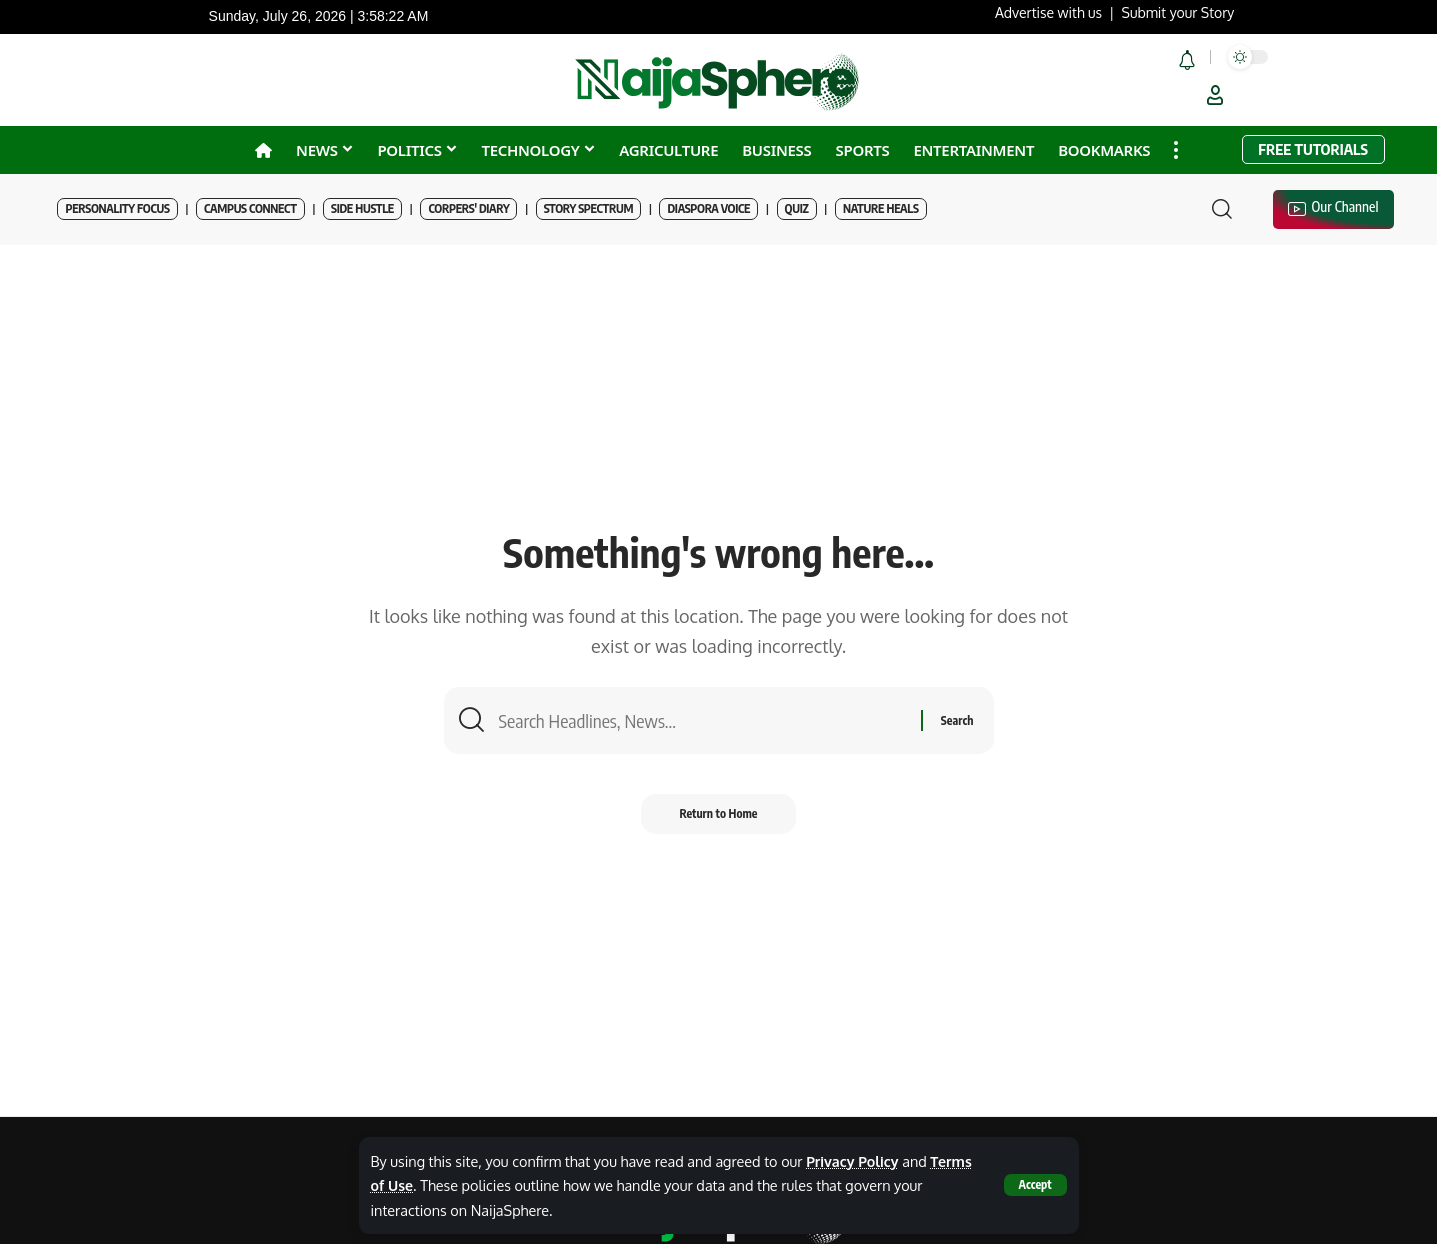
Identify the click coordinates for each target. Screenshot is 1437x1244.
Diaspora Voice (708, 208)
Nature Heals (881, 208)
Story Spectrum (588, 208)
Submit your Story (1178, 12)
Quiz (797, 208)
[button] (1034, 1185)
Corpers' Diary (468, 208)
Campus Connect (250, 208)
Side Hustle (362, 208)
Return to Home (718, 815)
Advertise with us (1048, 12)
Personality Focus (117, 208)
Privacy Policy (853, 1161)
